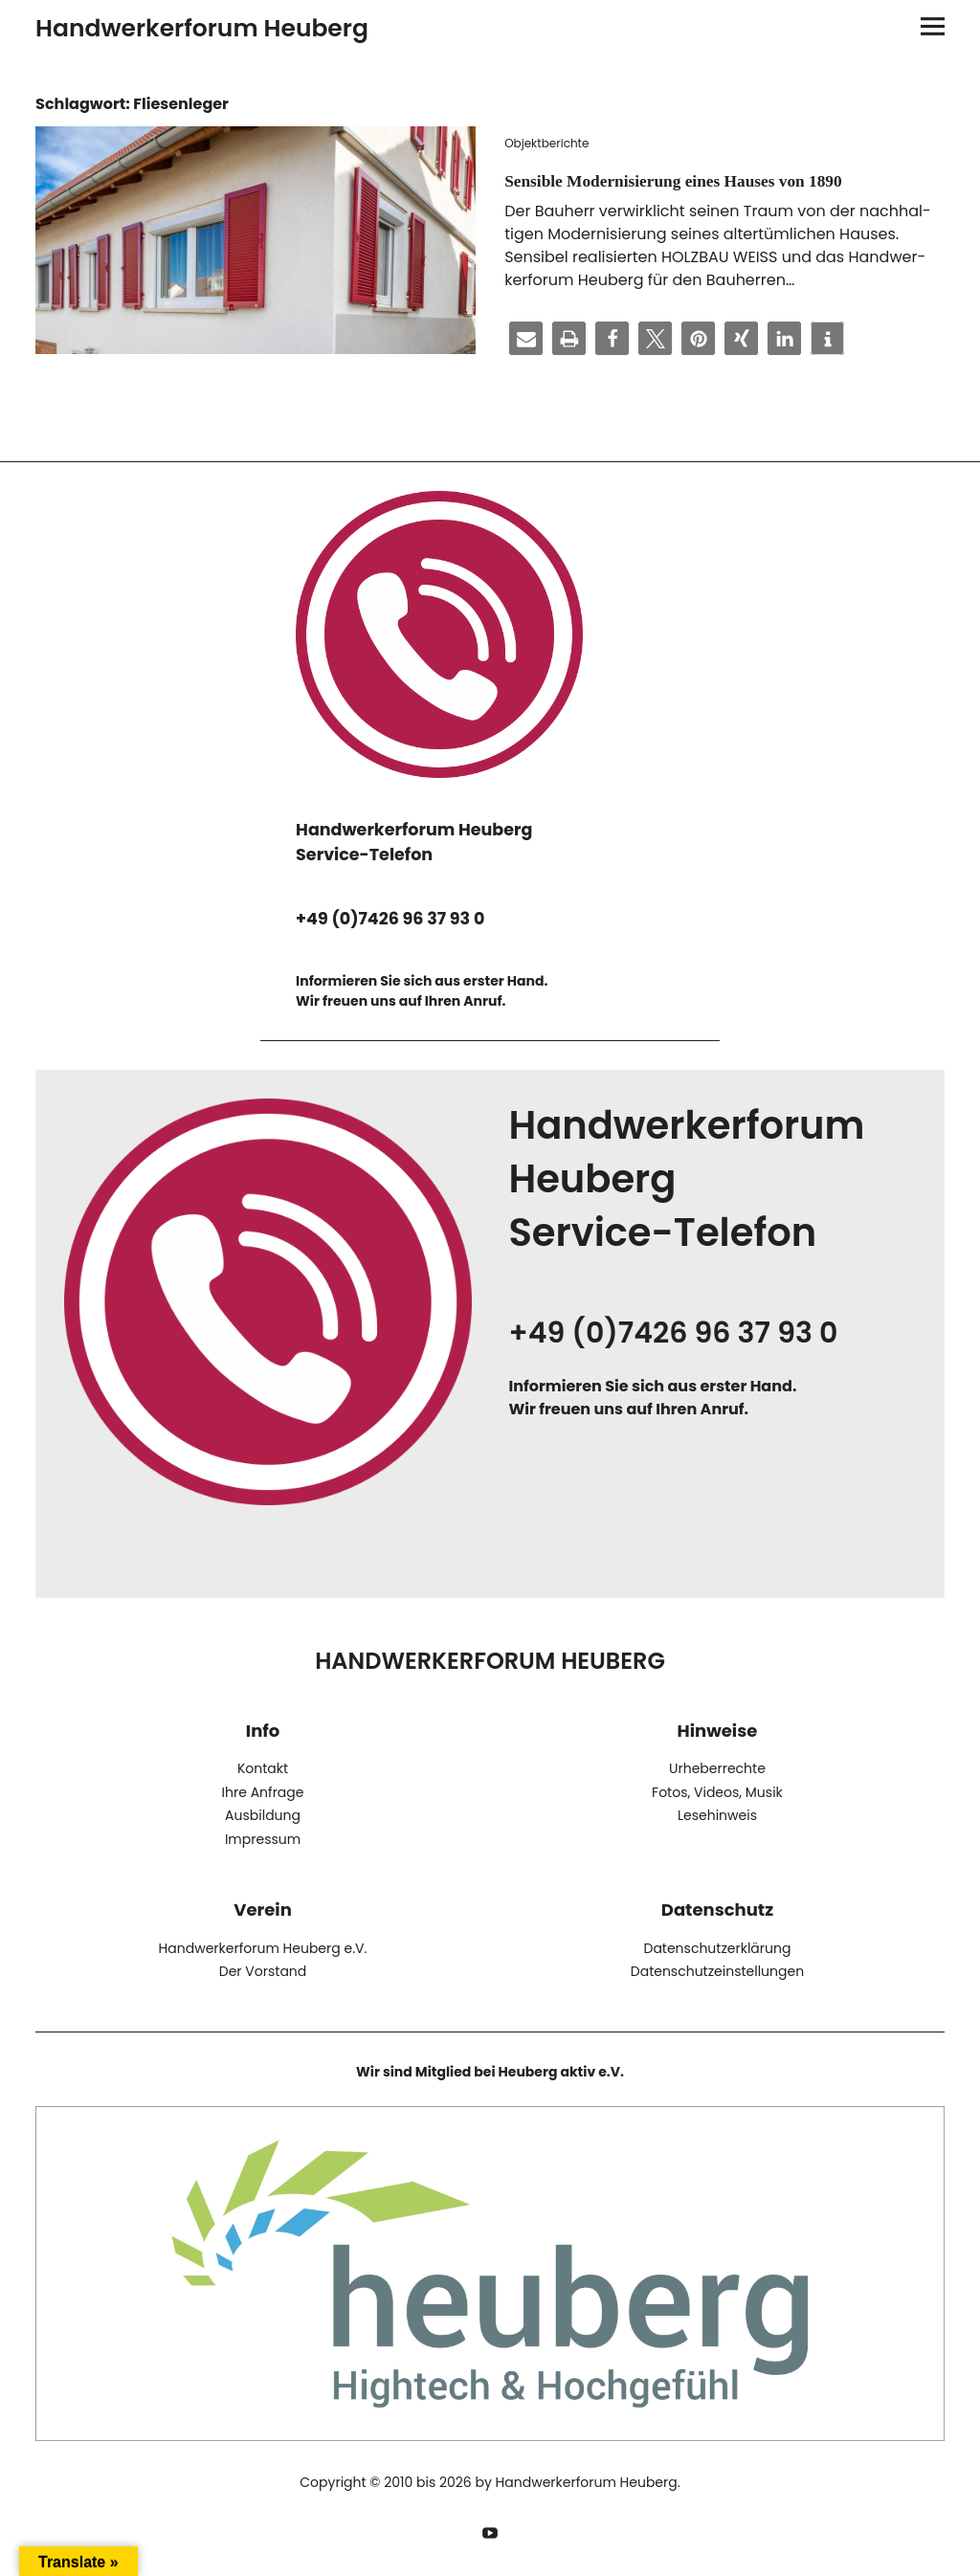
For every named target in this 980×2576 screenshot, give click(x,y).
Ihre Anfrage (263, 1791)
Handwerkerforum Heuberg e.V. (263, 1947)
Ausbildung (263, 1815)
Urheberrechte (717, 1768)
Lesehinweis (717, 1815)
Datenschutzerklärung (717, 1947)
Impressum (263, 1838)
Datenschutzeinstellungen (717, 1970)
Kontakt (262, 1768)
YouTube (490, 2529)
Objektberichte (546, 143)
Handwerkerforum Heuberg (201, 28)
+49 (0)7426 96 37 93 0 (390, 918)
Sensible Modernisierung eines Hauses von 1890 (699, 179)
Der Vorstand (262, 1970)
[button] (526, 337)
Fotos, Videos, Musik (717, 1791)
